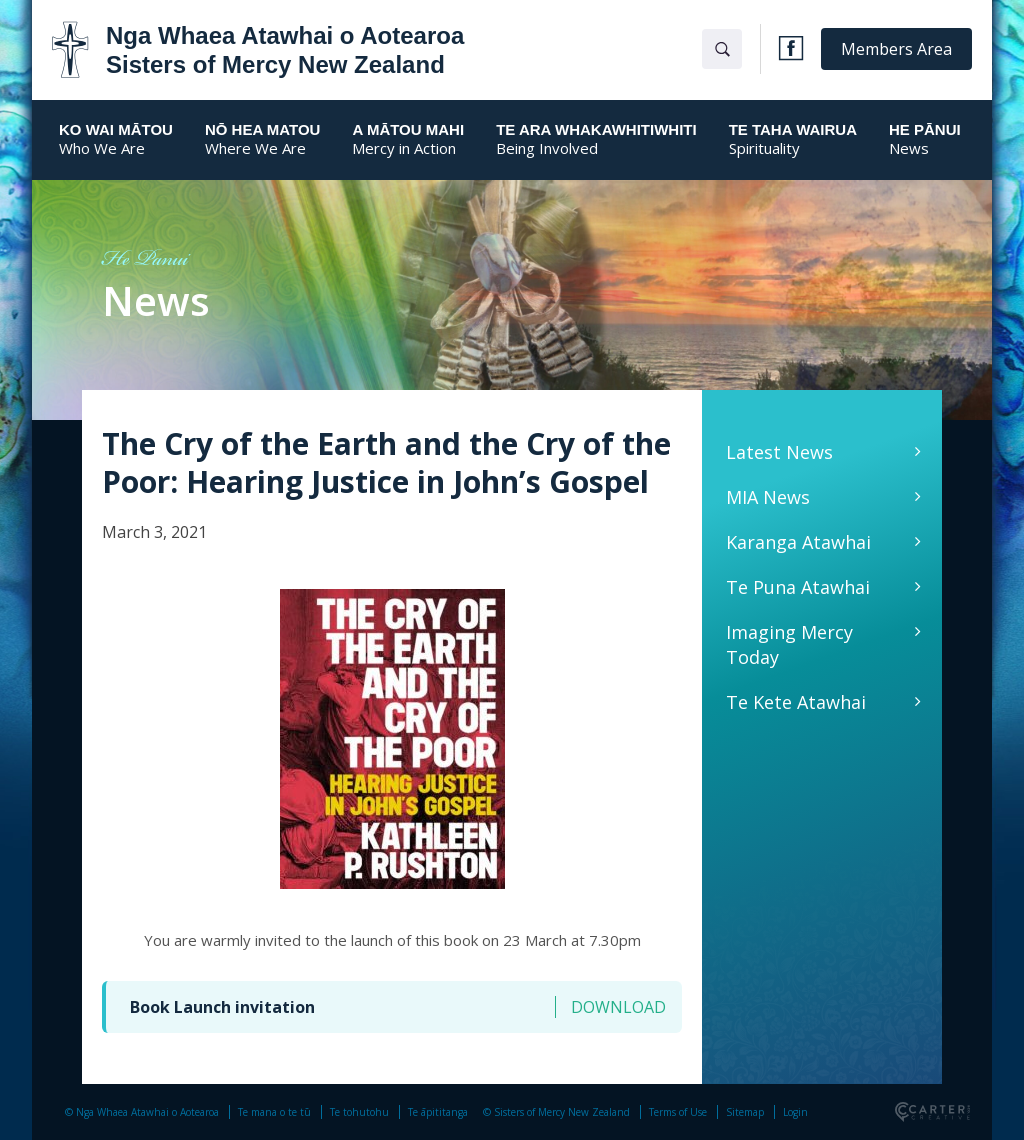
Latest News (779, 452)
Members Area (896, 49)
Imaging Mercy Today (789, 644)
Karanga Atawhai (798, 542)
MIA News (768, 497)
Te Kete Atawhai (796, 702)
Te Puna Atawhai (798, 587)
